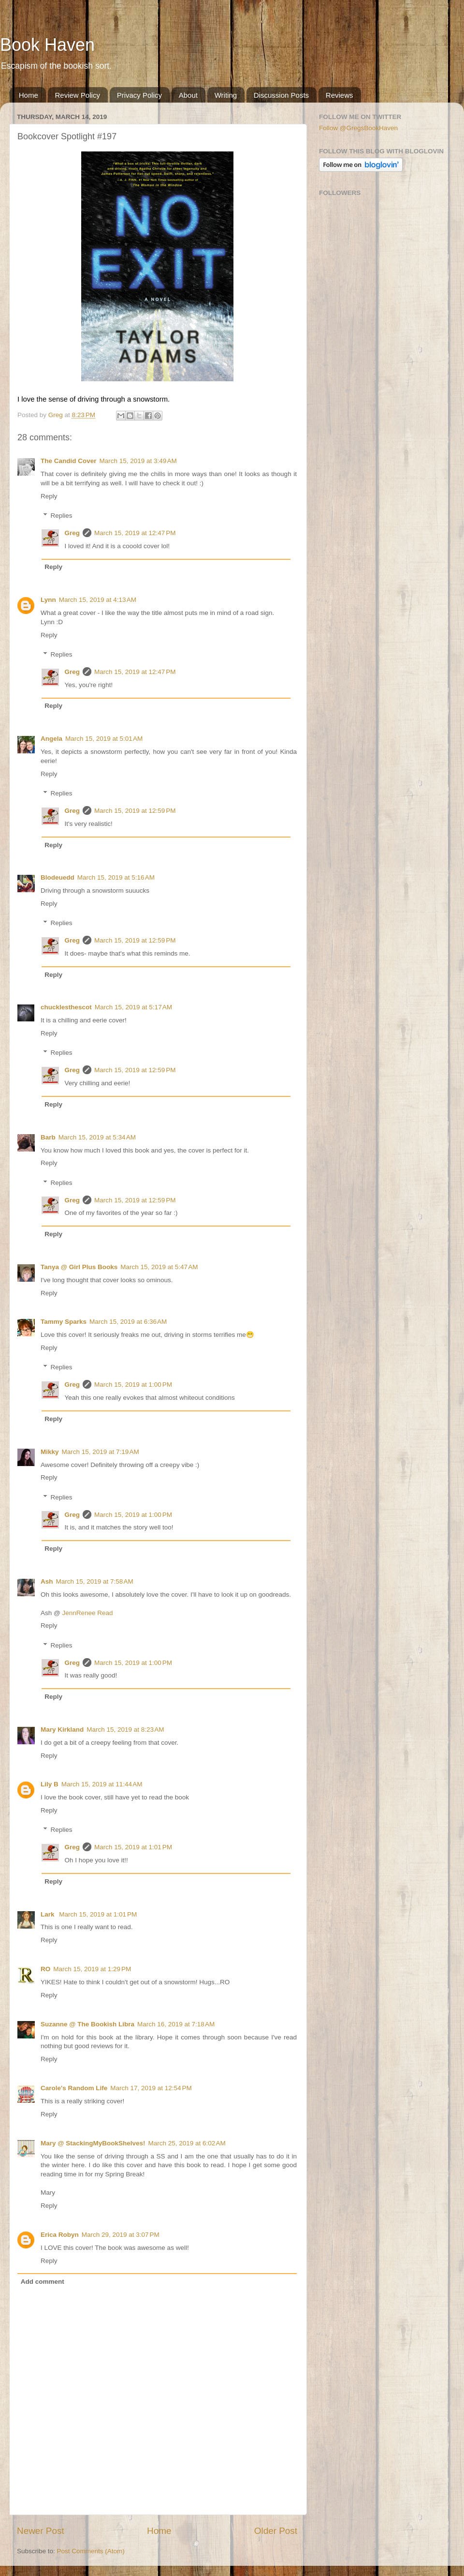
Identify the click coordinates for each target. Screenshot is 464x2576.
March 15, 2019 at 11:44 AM (102, 1784)
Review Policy (77, 95)
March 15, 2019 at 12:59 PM (134, 810)
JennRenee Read (87, 1613)
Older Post (275, 2531)
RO (45, 1969)
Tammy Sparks (64, 1321)
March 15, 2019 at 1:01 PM (133, 1847)
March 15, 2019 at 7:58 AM (94, 1581)
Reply (49, 496)
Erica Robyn (60, 2234)
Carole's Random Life (74, 2088)
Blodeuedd (57, 877)
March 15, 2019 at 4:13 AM (97, 599)
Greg (72, 533)
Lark (48, 1914)
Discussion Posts (281, 95)
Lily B (49, 1784)
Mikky (50, 1451)
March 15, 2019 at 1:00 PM (133, 1384)
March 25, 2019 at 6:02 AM (186, 2143)
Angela (51, 738)
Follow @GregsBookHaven (358, 128)
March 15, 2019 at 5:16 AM (116, 877)
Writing (226, 95)
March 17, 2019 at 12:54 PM (150, 2088)
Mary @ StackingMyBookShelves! (93, 2143)
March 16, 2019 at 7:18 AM (176, 2024)
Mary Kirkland (62, 1729)
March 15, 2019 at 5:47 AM (159, 1267)
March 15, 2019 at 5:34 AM (97, 1137)
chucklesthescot (66, 1007)
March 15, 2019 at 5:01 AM (104, 738)
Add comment (42, 2281)
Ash (47, 1581)
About (188, 95)
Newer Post (40, 2531)
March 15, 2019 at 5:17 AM (133, 1007)
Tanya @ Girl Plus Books (79, 1267)
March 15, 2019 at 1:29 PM (92, 1969)
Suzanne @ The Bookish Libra (87, 2024)
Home (28, 95)
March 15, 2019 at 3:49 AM (138, 460)
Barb (48, 1137)
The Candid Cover (69, 460)
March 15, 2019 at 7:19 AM (100, 1451)
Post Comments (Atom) (91, 2551)
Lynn (48, 599)
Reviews (339, 95)
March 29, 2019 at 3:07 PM (121, 2234)
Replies (61, 515)
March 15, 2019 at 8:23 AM (125, 1729)
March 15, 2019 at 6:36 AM (128, 1321)
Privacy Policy (139, 95)
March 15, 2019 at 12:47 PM (134, 533)
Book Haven (47, 45)
